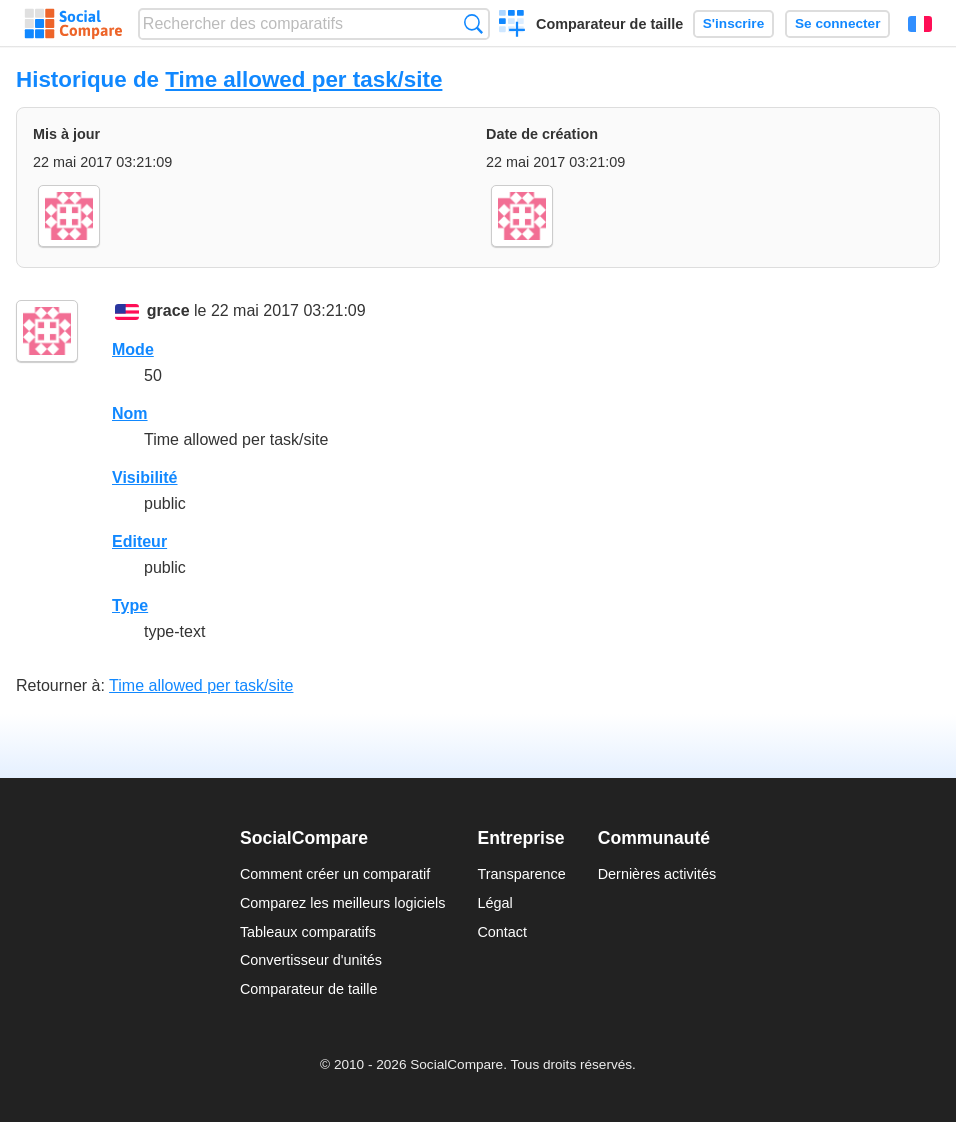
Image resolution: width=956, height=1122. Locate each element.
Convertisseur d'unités (311, 960)
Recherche (473, 23)
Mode (133, 349)
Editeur (139, 541)
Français (920, 24)
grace (168, 310)
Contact (502, 932)
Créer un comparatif (512, 26)
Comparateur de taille (609, 24)
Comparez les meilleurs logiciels (343, 903)
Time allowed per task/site (303, 79)
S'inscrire (733, 23)
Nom (130, 413)
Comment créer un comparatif (335, 874)
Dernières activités (657, 874)
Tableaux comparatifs (308, 932)
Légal (494, 903)
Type (130, 605)
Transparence (521, 874)
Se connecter (837, 23)
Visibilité (145, 477)
